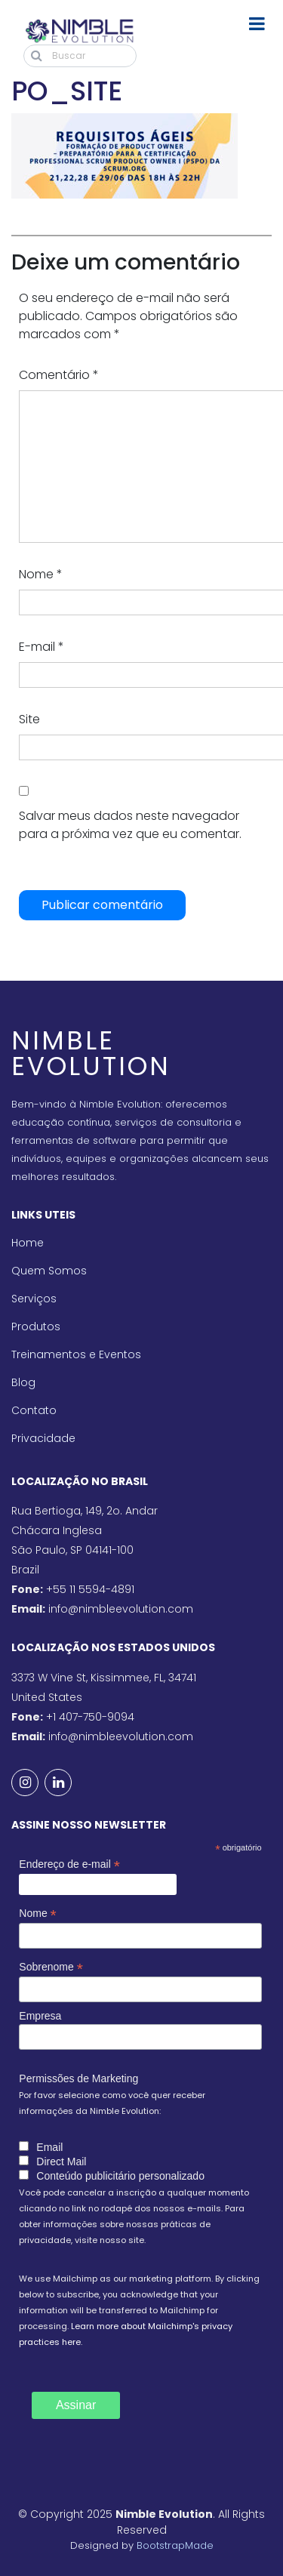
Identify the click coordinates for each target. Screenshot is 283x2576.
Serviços (34, 1298)
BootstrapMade (175, 2545)
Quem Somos (49, 1270)
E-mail (41, 646)
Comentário (59, 375)
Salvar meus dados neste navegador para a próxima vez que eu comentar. (130, 825)
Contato (34, 1410)
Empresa (40, 2016)
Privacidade (43, 1438)
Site (29, 719)
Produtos (35, 1326)
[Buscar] (80, 56)
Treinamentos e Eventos (76, 1354)
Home (27, 1242)
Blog (23, 1382)
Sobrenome (50, 1967)
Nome (41, 574)
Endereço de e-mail (69, 1864)
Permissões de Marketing (78, 2078)
